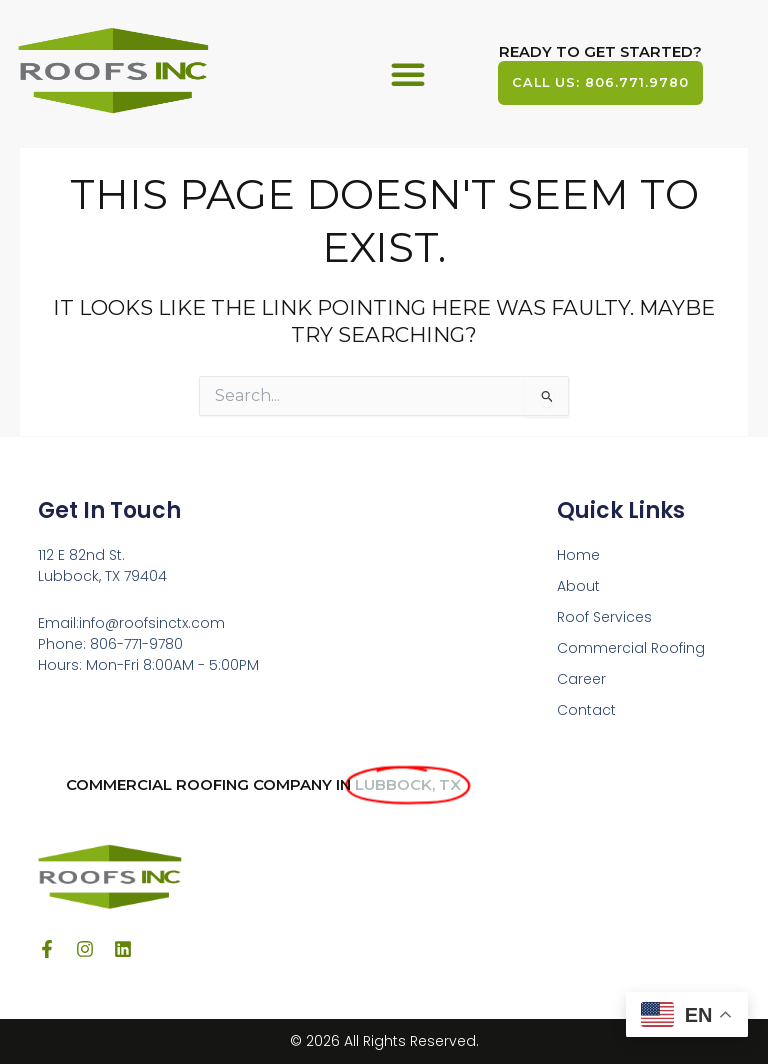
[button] (408, 74)
